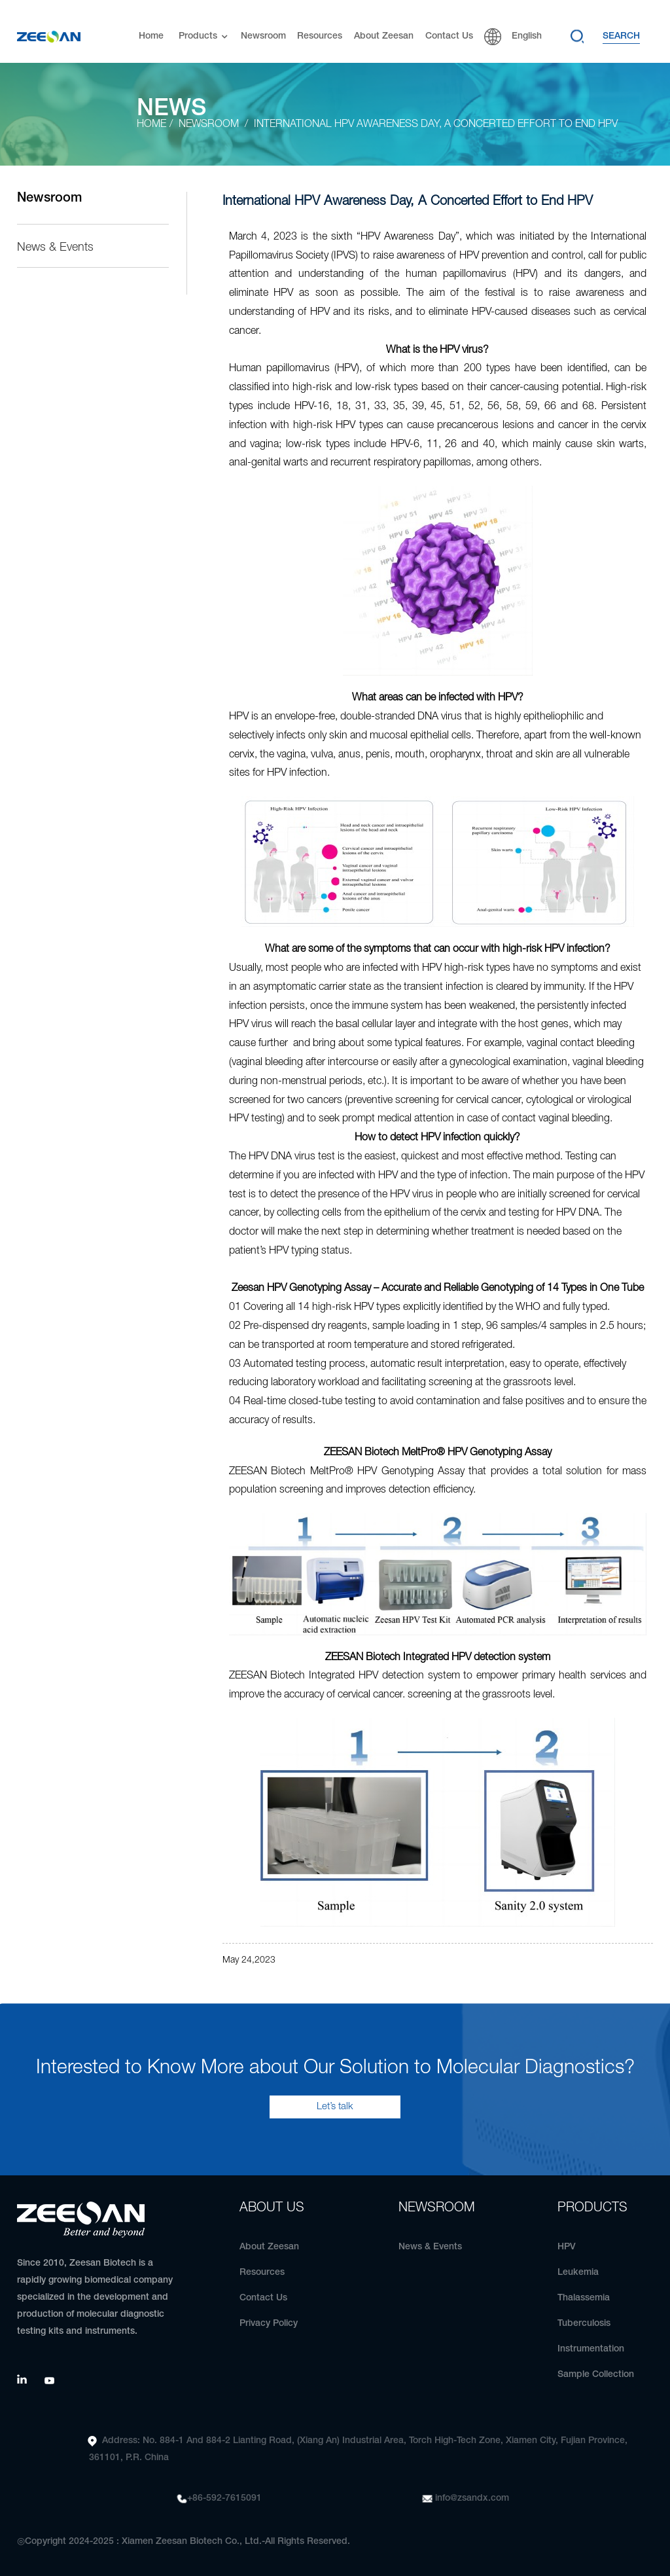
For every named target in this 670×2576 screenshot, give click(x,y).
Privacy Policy (268, 2323)
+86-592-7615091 (224, 2498)
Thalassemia (583, 2298)
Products (204, 30)
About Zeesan (384, 29)
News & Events (55, 247)
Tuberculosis (583, 2323)
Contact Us (449, 29)
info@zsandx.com (472, 2498)
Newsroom (263, 29)
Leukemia (578, 2272)
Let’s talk (335, 2106)
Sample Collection (595, 2374)
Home (151, 29)
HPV (566, 2247)
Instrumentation (590, 2349)
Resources (319, 29)
